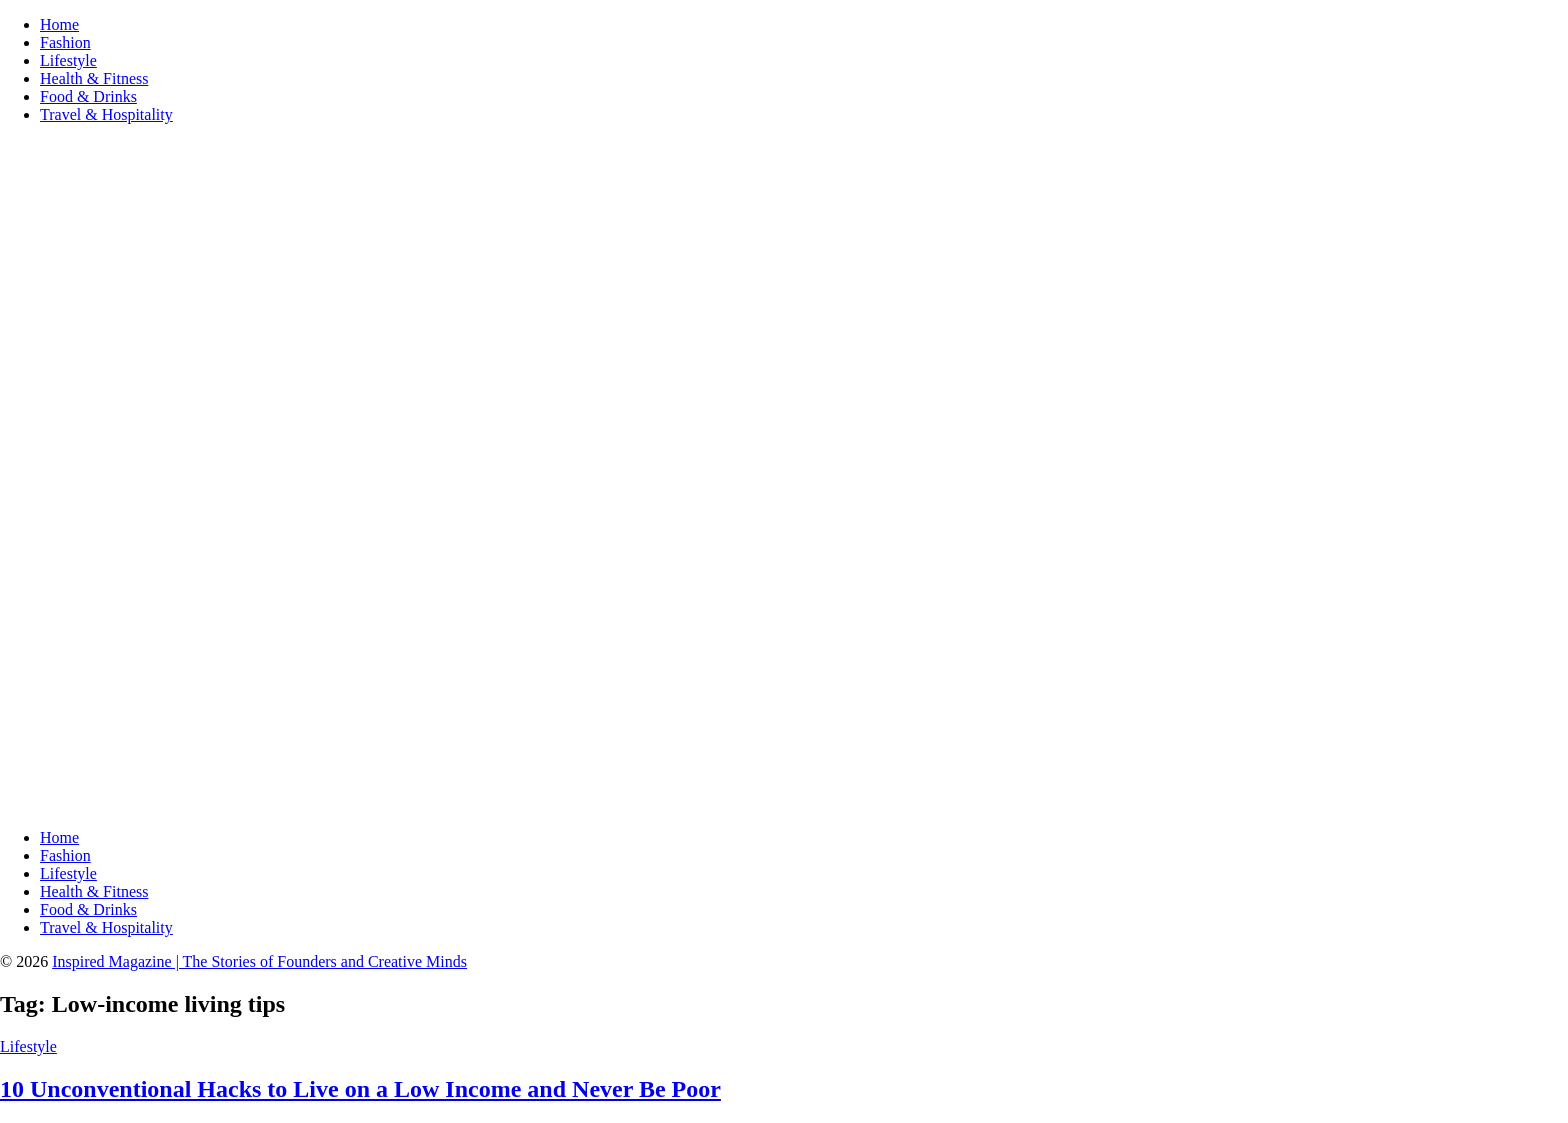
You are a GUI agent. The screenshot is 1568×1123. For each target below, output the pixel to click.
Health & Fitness (94, 78)
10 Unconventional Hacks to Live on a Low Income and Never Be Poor (360, 1089)
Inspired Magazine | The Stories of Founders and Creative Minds (259, 961)
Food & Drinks (88, 96)
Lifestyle (68, 60)
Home (59, 24)
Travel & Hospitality (106, 114)
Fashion (65, 42)
